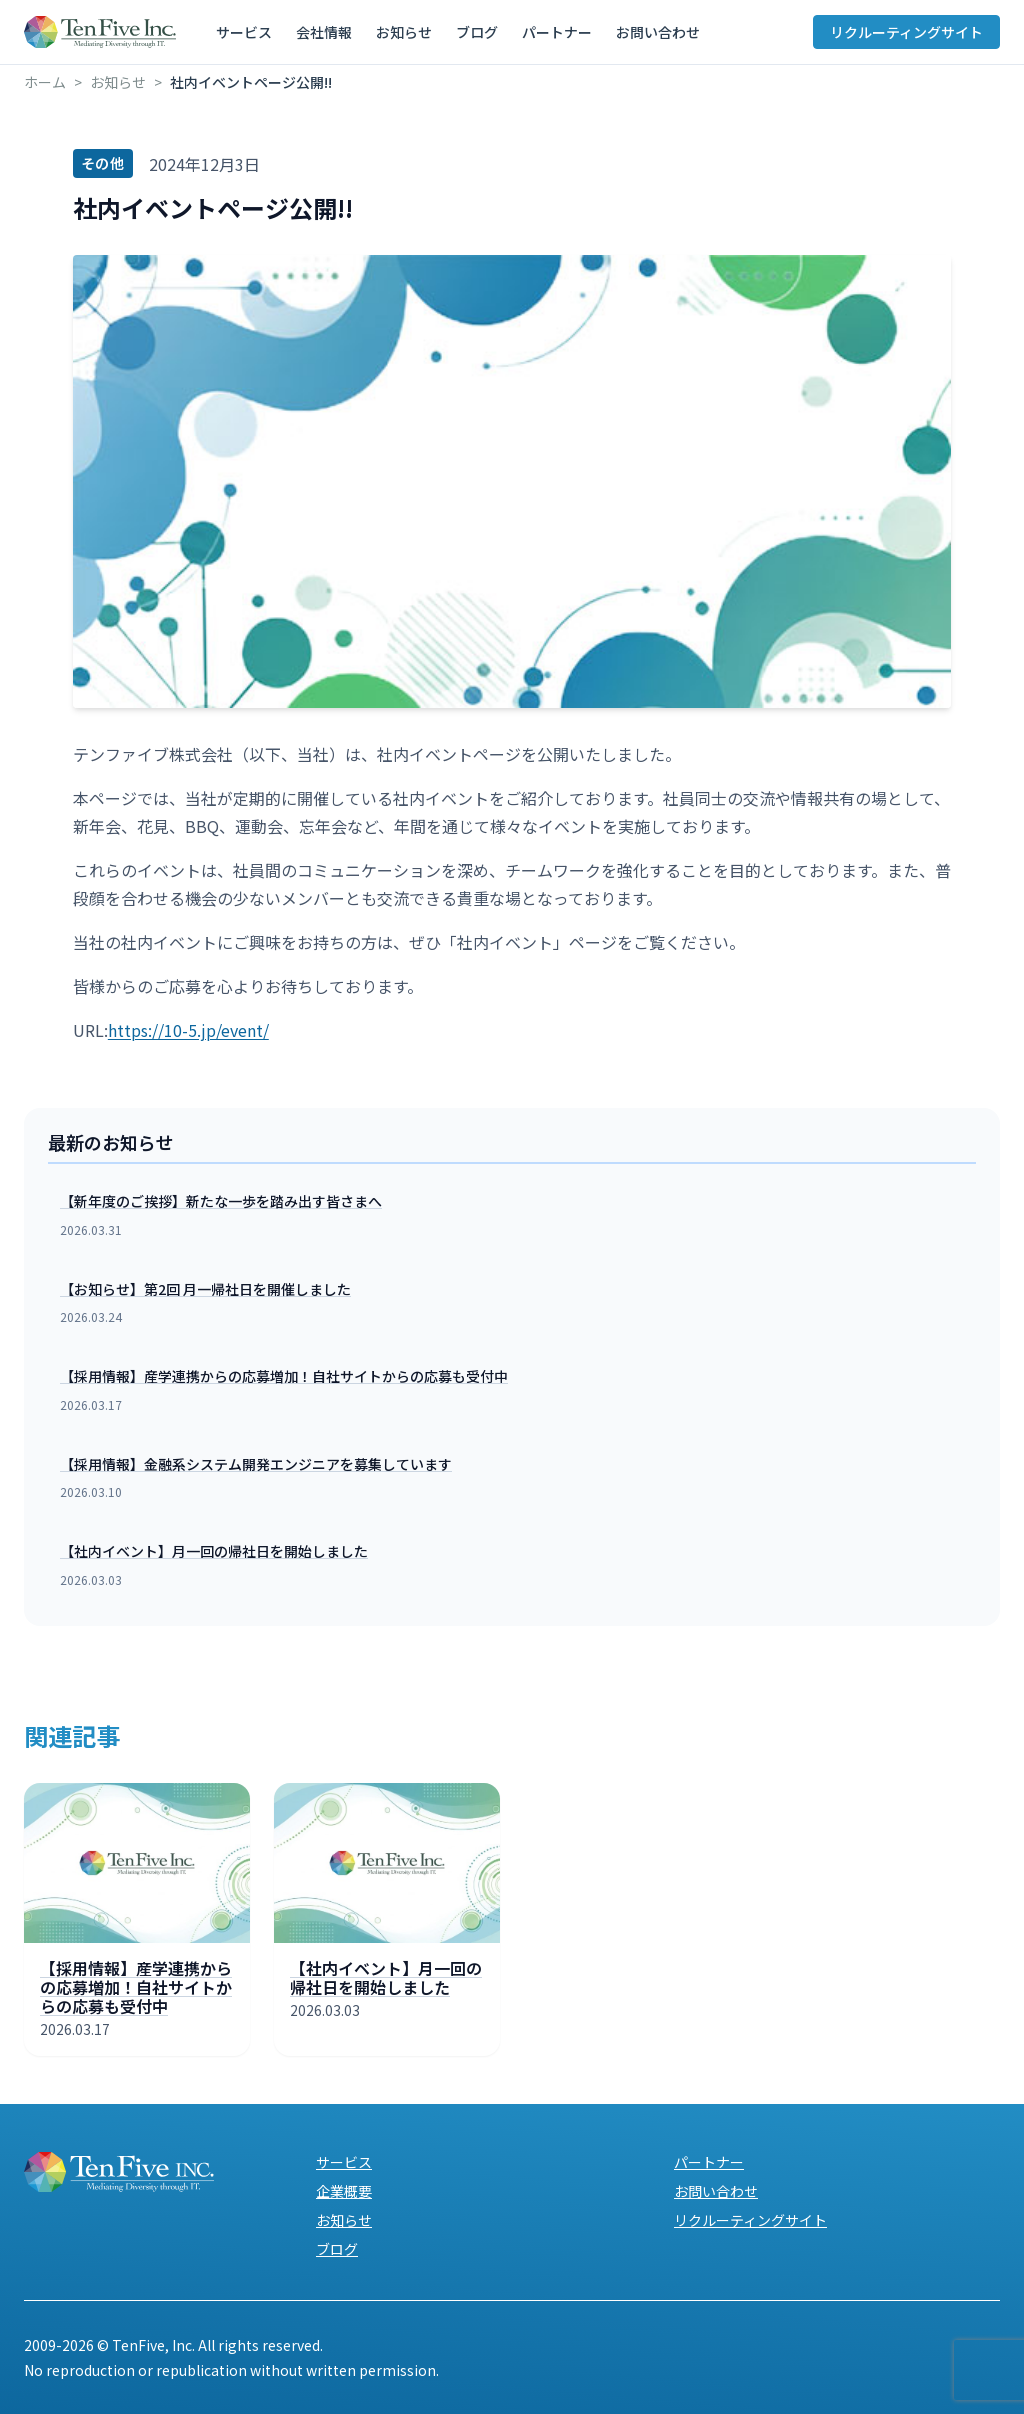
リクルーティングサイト (906, 32)
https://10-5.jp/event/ (188, 1030)
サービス (244, 32)
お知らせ (404, 32)
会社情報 (324, 32)
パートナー (557, 32)
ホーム (45, 82)
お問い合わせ (658, 32)
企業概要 (344, 2191)
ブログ (477, 32)
